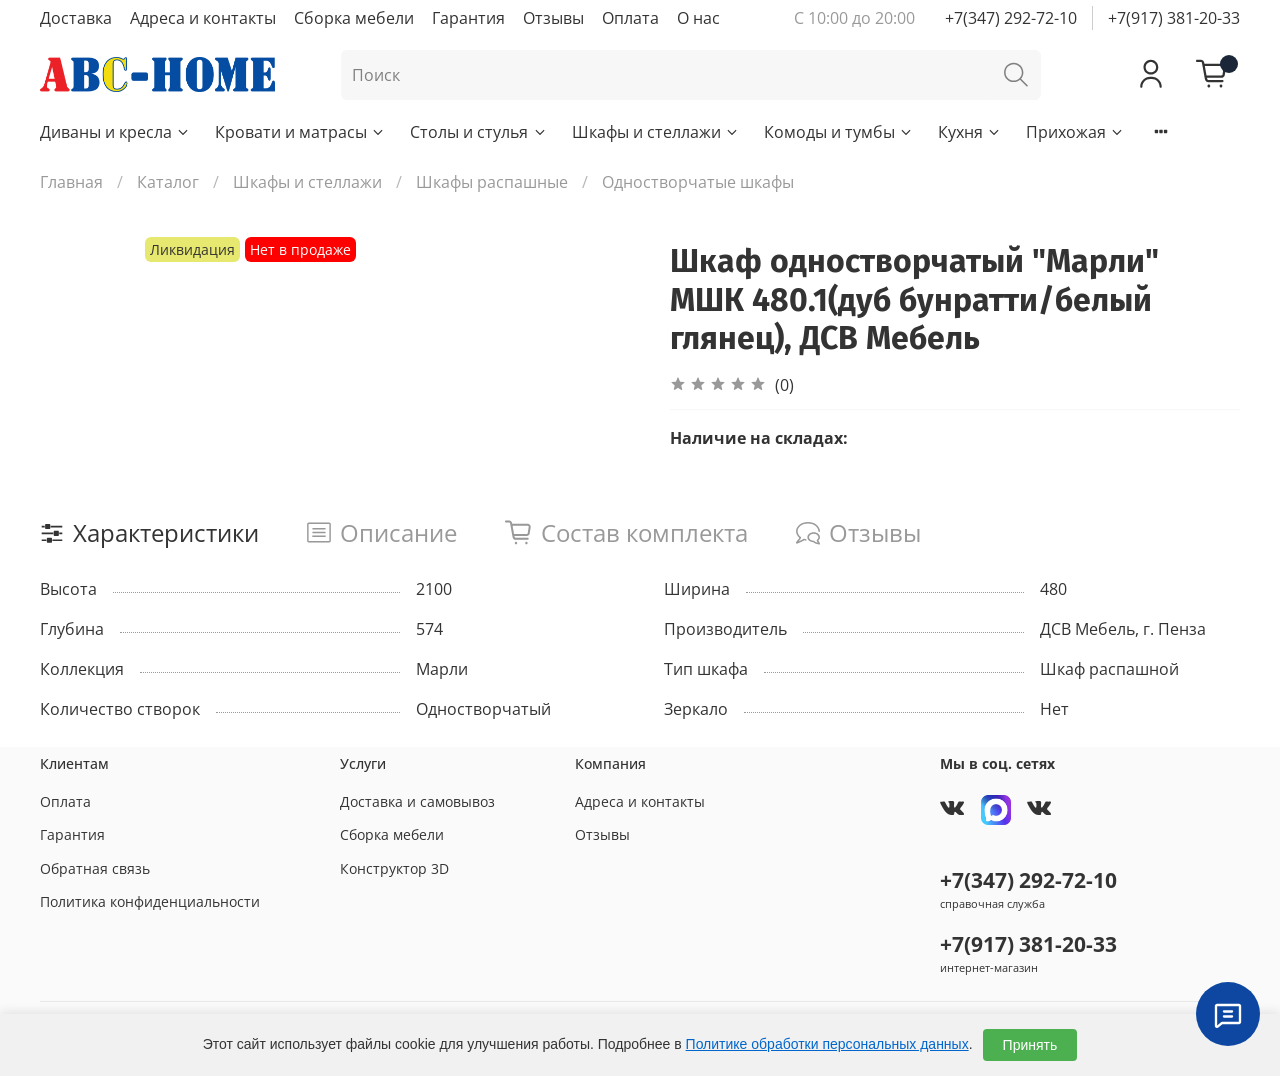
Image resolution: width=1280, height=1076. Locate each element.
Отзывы (553, 18)
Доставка (76, 18)
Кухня (970, 132)
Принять (1030, 1045)
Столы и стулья (478, 132)
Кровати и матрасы (300, 132)
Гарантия (468, 18)
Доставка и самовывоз (417, 801)
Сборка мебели (354, 18)
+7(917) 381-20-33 (1174, 18)
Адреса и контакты (203, 18)
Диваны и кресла (115, 132)
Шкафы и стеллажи (656, 132)
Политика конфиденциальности (150, 901)
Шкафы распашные (492, 182)
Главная (71, 182)
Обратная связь (95, 868)
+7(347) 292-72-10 (1011, 18)
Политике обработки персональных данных (827, 1044)
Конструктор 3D (394, 868)
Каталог (168, 182)
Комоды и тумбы (839, 132)
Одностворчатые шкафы (698, 182)
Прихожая (1075, 132)
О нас (698, 18)
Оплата (630, 18)
